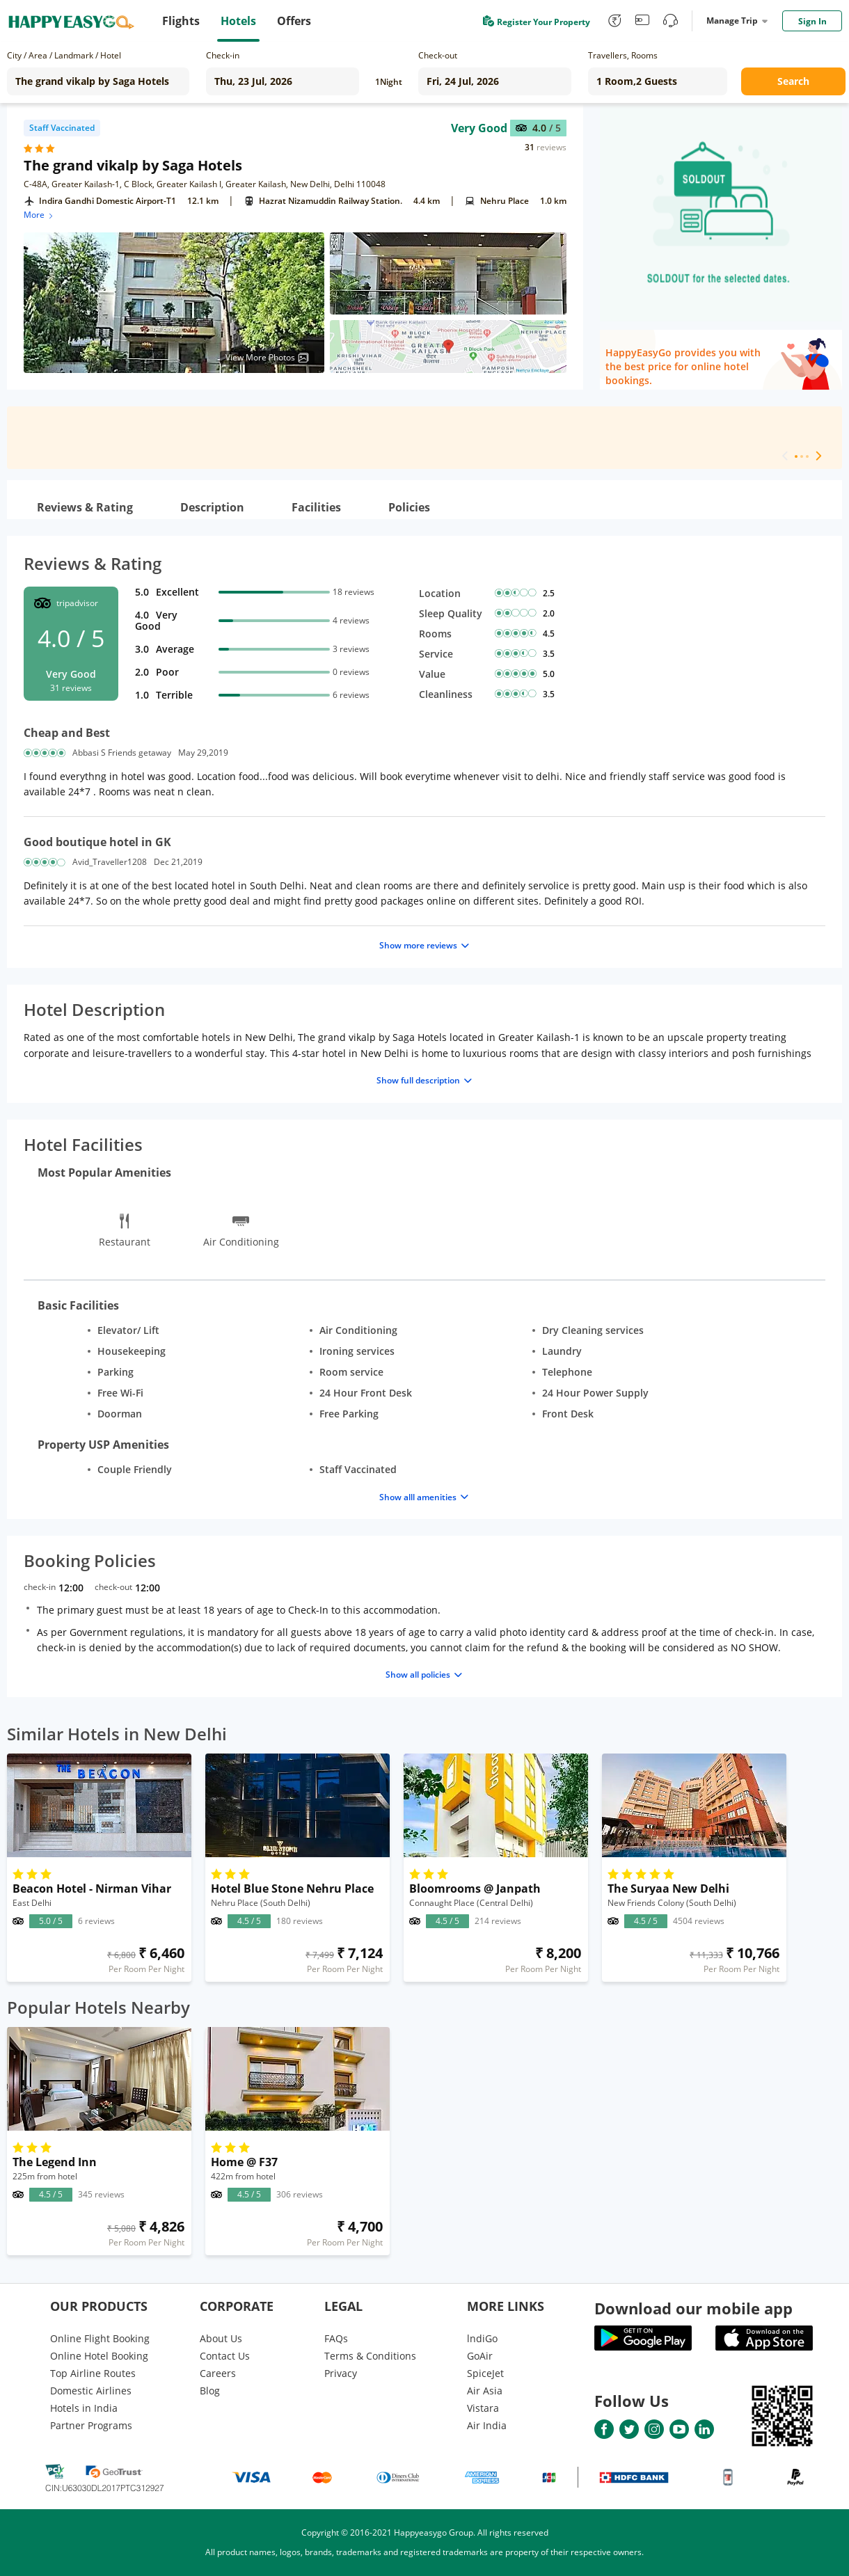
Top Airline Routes (93, 2373)
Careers (218, 2373)
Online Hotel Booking (99, 2355)
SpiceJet (485, 2373)
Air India (487, 2425)
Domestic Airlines (91, 2390)
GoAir (480, 2355)
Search (793, 81)
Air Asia (484, 2390)
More (39, 215)
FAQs (336, 2338)
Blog (210, 2390)
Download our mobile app (693, 2308)
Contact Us (225, 2355)
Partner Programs (91, 2425)
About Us (221, 2338)
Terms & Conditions (370, 2355)
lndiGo (482, 2338)
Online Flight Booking (100, 2338)
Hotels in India (84, 2408)
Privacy (340, 2373)
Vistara (483, 2408)
